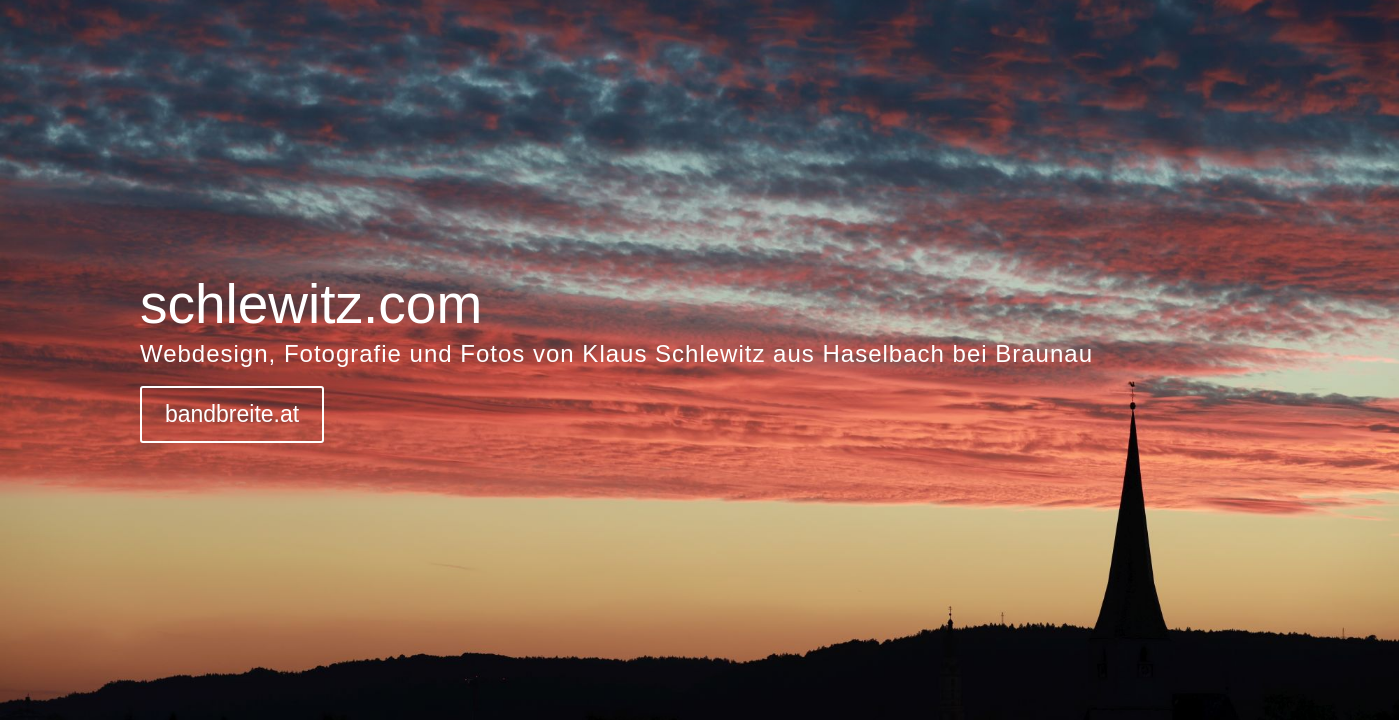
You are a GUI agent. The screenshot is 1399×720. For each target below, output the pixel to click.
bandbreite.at (232, 414)
